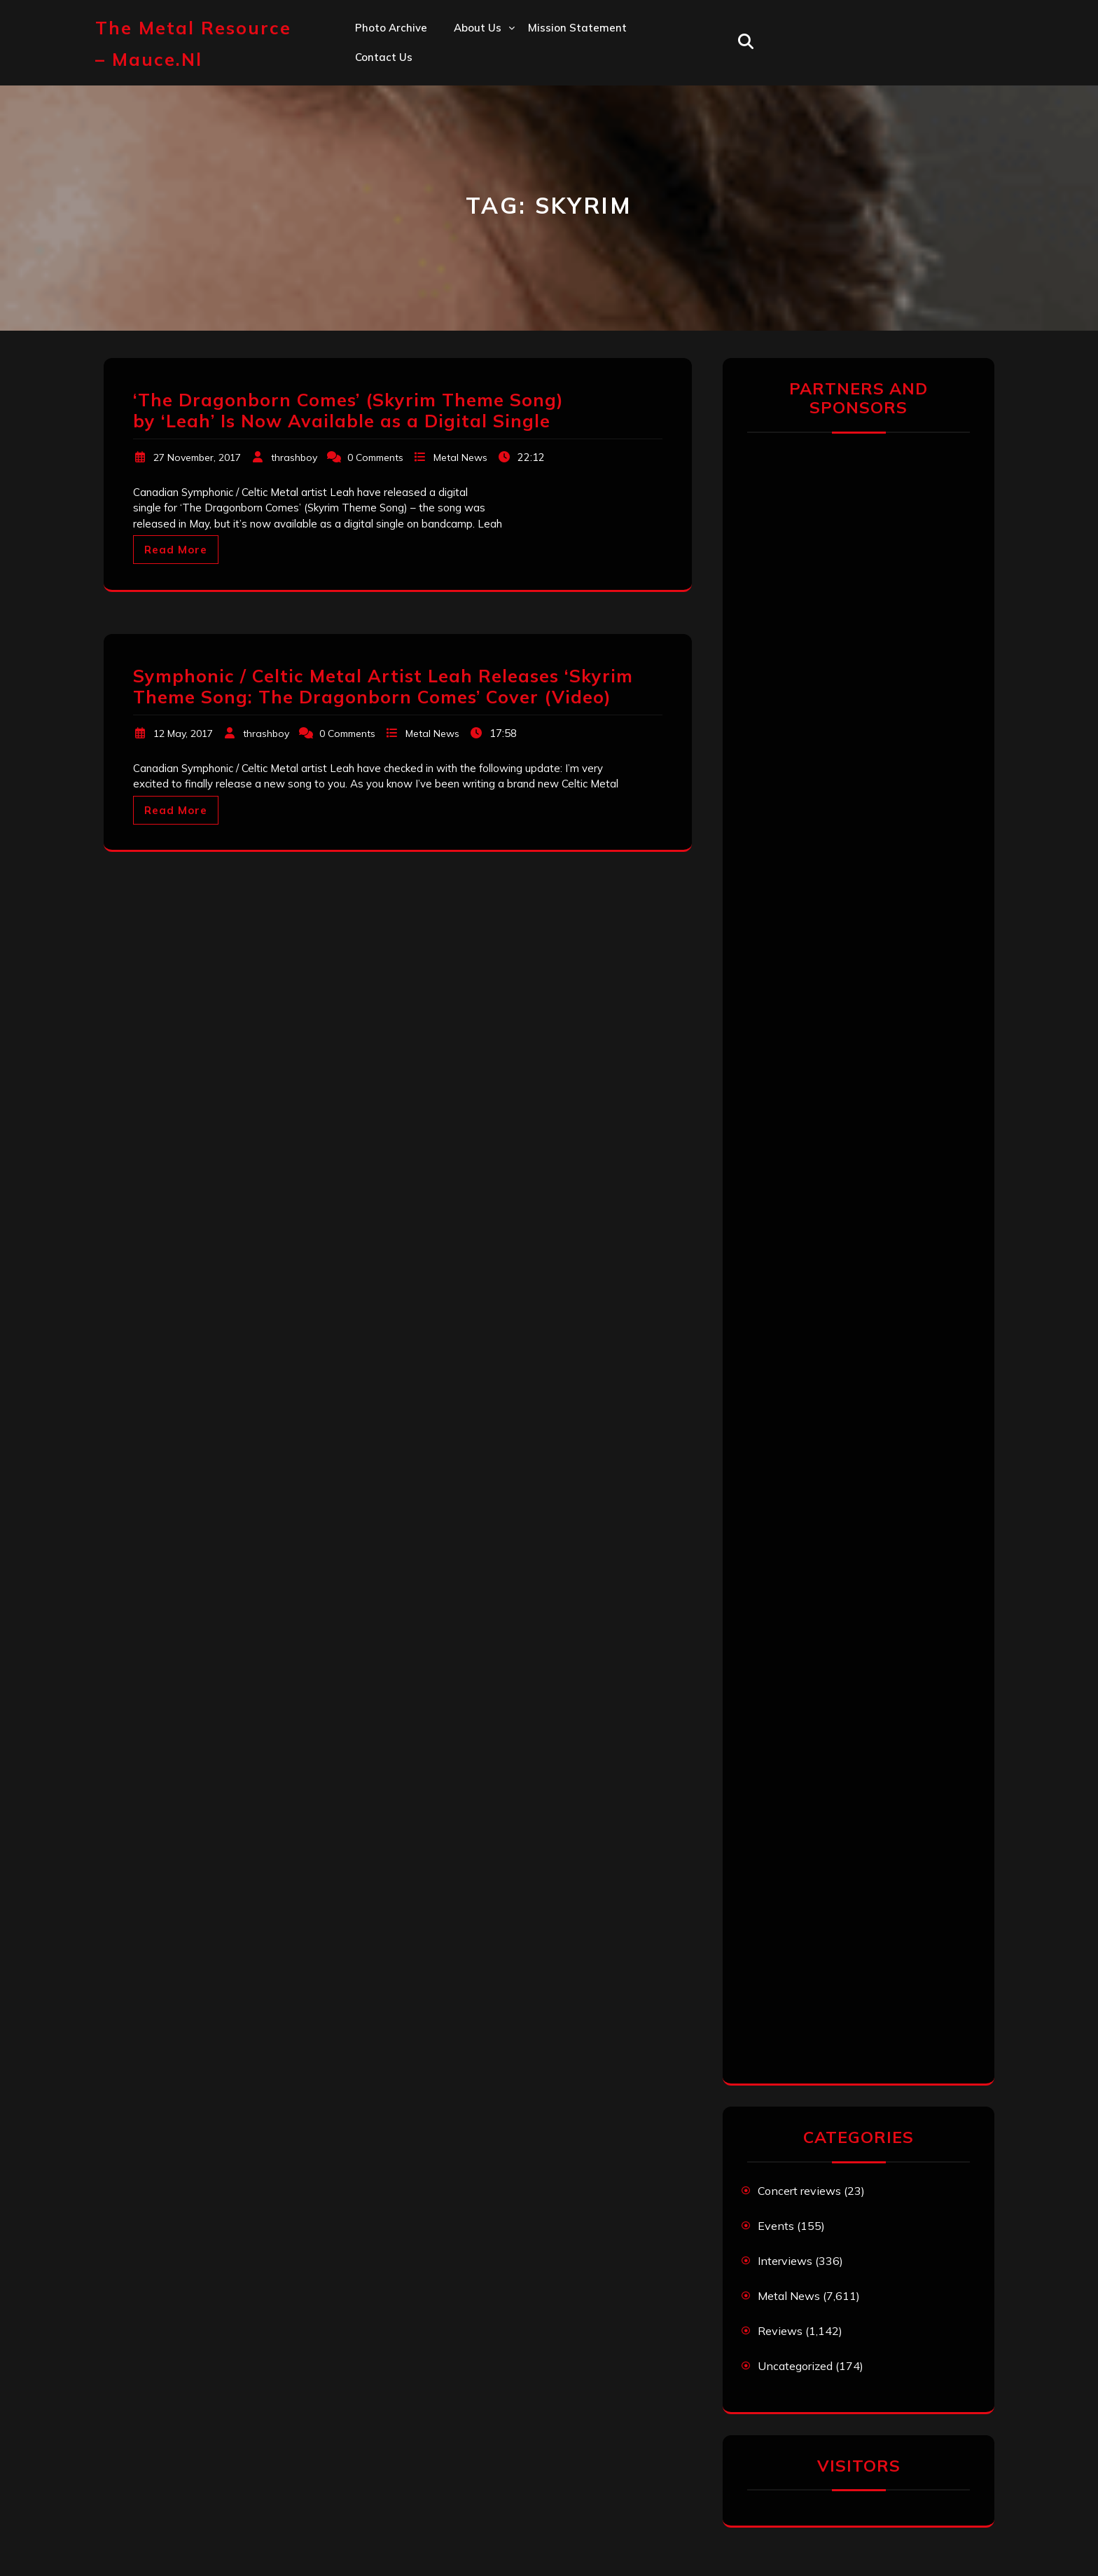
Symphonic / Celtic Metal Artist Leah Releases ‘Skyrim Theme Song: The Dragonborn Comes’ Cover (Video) (383, 686)
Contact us (383, 57)
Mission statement (577, 27)
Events (776, 2226)
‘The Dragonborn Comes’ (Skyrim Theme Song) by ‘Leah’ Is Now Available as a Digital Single (348, 410)
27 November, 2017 (197, 457)
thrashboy (294, 457)
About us (477, 27)
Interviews (785, 2261)
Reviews (780, 2331)
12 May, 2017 (183, 733)
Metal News (460, 457)
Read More (175, 549)
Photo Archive (391, 27)
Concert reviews (799, 2191)
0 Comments (375, 457)
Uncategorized (795, 2366)
